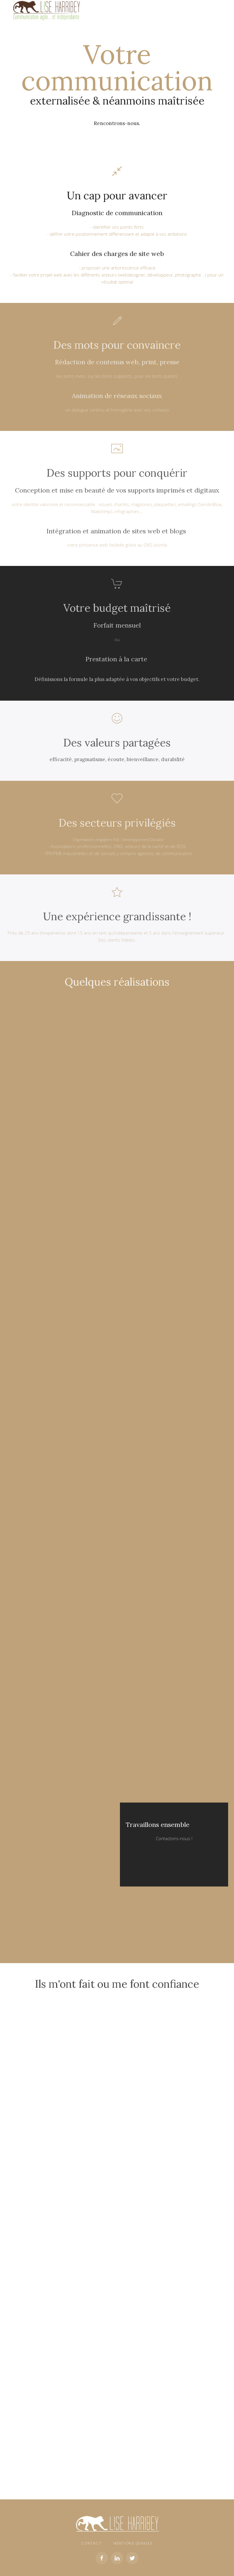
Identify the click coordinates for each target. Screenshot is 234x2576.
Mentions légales (133, 2543)
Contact (91, 2543)
